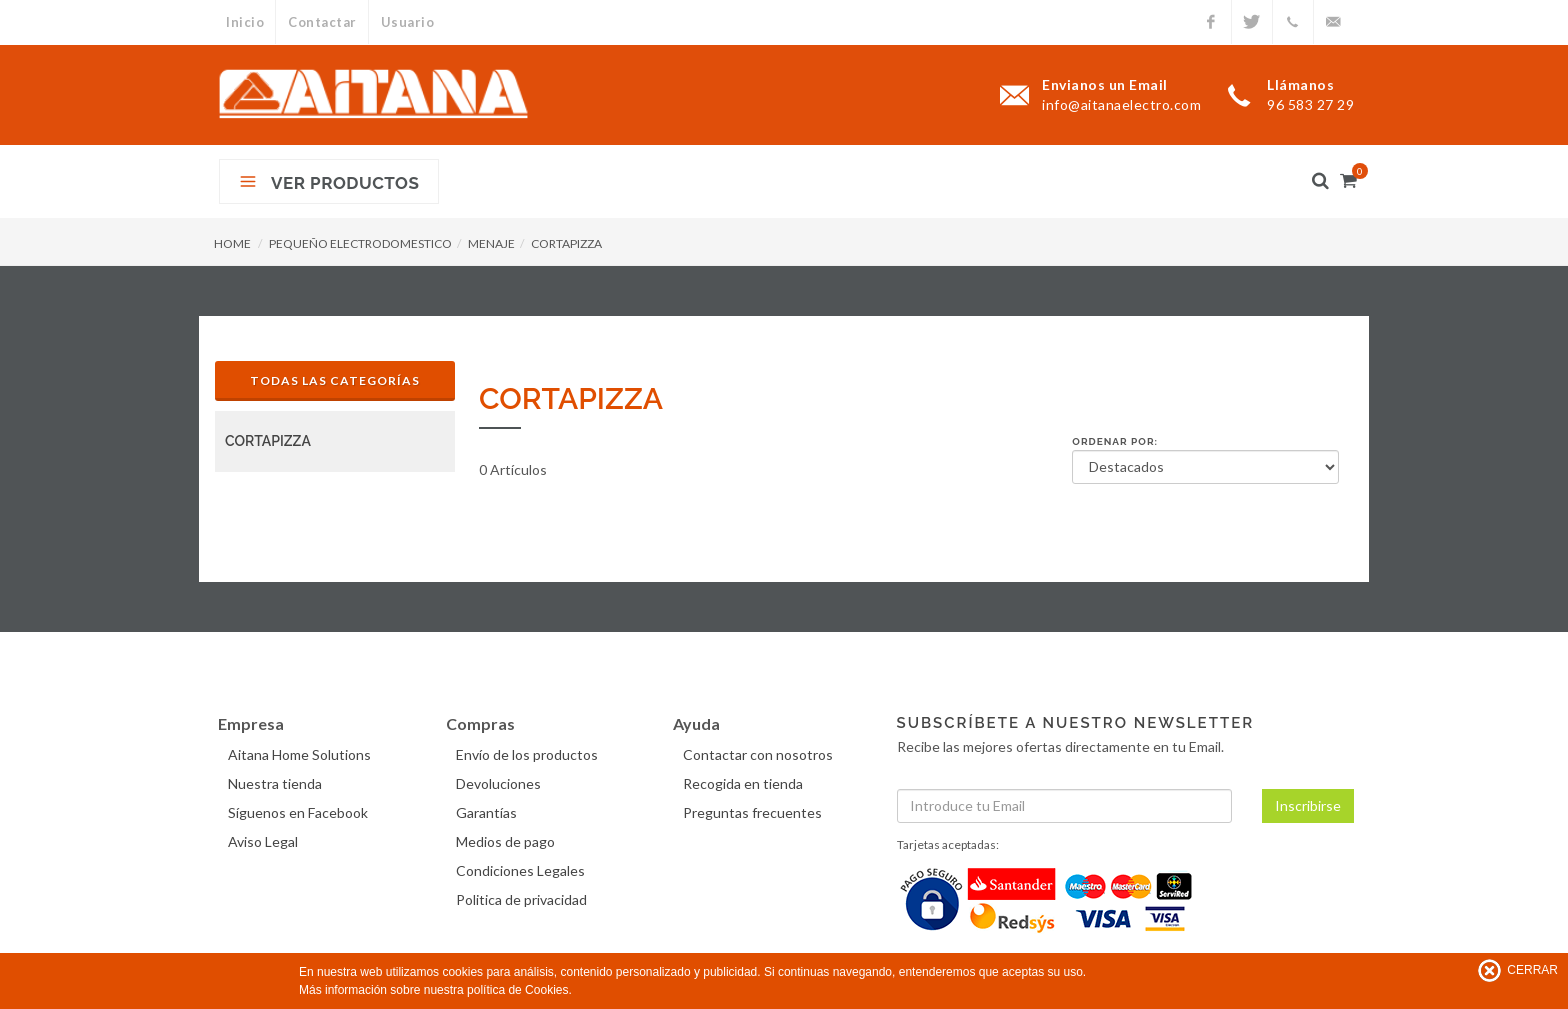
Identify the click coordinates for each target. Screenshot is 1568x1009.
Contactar (323, 22)
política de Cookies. (519, 990)
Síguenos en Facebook (300, 812)
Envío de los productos (529, 754)
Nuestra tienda (277, 783)
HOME (232, 243)
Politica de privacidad (523, 899)
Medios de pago (507, 841)
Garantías (488, 812)
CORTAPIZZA (566, 243)
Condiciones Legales (522, 870)
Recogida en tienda (745, 783)
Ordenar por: (1115, 441)
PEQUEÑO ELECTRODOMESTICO (360, 243)
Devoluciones (500, 783)
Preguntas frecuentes (754, 812)
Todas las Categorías (335, 380)
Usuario (410, 22)
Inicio (245, 22)
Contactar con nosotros (760, 754)
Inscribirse (1308, 805)
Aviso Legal (265, 841)
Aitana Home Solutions (301, 754)
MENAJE (491, 243)
